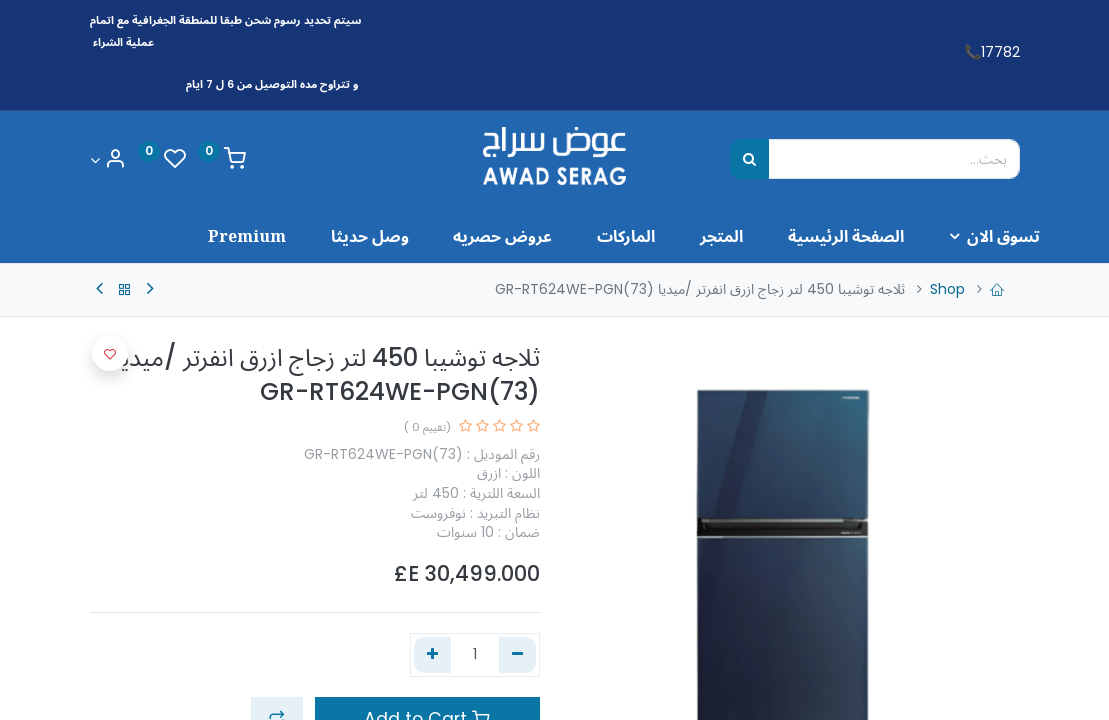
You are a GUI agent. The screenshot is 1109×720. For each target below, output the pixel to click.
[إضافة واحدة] (432, 655)
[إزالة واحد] (517, 655)
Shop (947, 289)
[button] (110, 353)
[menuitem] (803, 236)
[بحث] (749, 159)
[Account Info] (108, 160)
